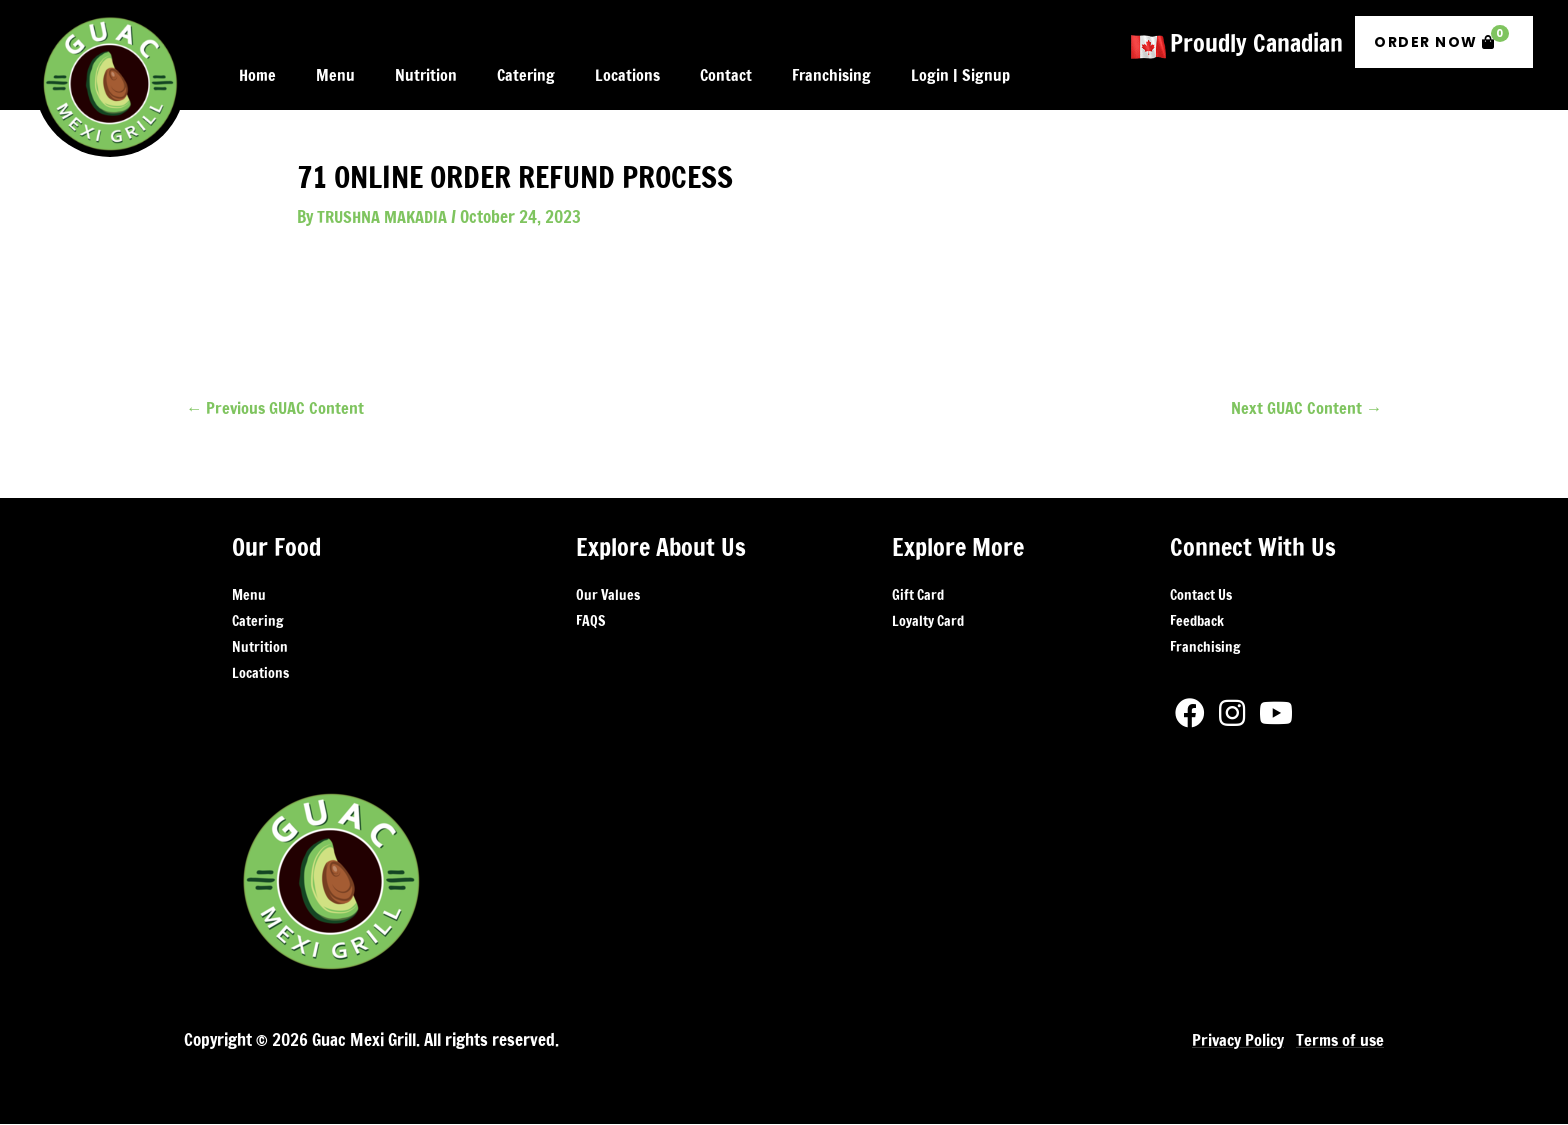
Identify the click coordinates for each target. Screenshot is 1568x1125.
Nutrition (260, 649)
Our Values (608, 597)
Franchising (1205, 649)
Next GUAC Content (1305, 407)
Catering (257, 623)
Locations (260, 675)
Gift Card (918, 597)
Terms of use (1338, 1040)
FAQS (590, 623)
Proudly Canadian (1256, 38)
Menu (249, 597)
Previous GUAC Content (277, 407)
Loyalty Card (928, 623)
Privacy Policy (1233, 1040)
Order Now (1441, 33)
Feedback (1197, 623)
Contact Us (1201, 597)
